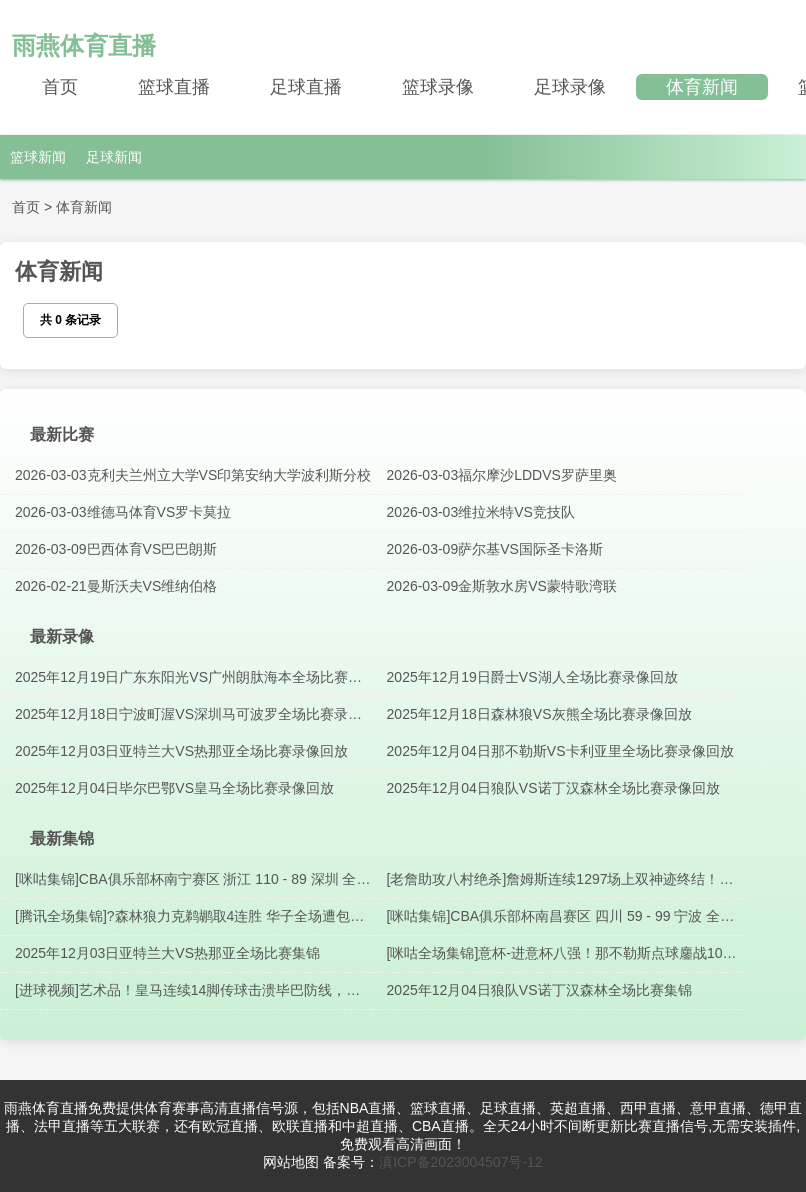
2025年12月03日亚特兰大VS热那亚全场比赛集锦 (167, 953)
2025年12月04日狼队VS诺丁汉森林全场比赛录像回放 (553, 788)
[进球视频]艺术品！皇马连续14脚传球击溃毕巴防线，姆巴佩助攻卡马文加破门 (187, 991)
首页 (60, 87)
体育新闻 (702, 87)
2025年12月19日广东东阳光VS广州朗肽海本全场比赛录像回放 (188, 678)
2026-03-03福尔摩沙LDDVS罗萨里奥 (502, 475)
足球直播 (306, 87)
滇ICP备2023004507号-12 (460, 1162)
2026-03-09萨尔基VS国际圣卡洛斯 (495, 549)
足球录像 (570, 87)
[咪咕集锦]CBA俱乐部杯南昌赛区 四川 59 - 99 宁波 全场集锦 (561, 917)
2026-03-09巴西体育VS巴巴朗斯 (116, 549)
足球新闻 (114, 157)
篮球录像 (438, 87)
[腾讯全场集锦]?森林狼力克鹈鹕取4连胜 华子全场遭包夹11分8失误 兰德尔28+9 (189, 917)
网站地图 (291, 1162)
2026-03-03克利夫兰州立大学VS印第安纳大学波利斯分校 (193, 475)
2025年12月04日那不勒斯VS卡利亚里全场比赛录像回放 (560, 751)
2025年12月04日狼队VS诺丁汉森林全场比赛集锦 (539, 990)
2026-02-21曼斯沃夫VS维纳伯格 (116, 586)
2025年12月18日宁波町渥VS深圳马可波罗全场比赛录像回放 (188, 715)
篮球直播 (174, 87)
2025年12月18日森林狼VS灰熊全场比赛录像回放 (539, 714)
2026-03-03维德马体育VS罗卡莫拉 (123, 512)
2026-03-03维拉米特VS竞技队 (481, 512)
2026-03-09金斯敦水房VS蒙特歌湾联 (502, 586)
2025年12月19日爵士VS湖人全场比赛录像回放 (532, 677)
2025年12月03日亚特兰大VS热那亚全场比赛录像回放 (181, 751)
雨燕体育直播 (84, 45)
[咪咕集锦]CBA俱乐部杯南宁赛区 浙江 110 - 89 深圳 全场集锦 (193, 880)
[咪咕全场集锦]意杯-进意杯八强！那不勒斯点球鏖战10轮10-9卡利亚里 (562, 954)
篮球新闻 (38, 157)
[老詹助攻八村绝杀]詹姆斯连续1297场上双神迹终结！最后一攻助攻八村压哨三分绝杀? (560, 880)
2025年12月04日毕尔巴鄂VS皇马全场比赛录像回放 (174, 788)
